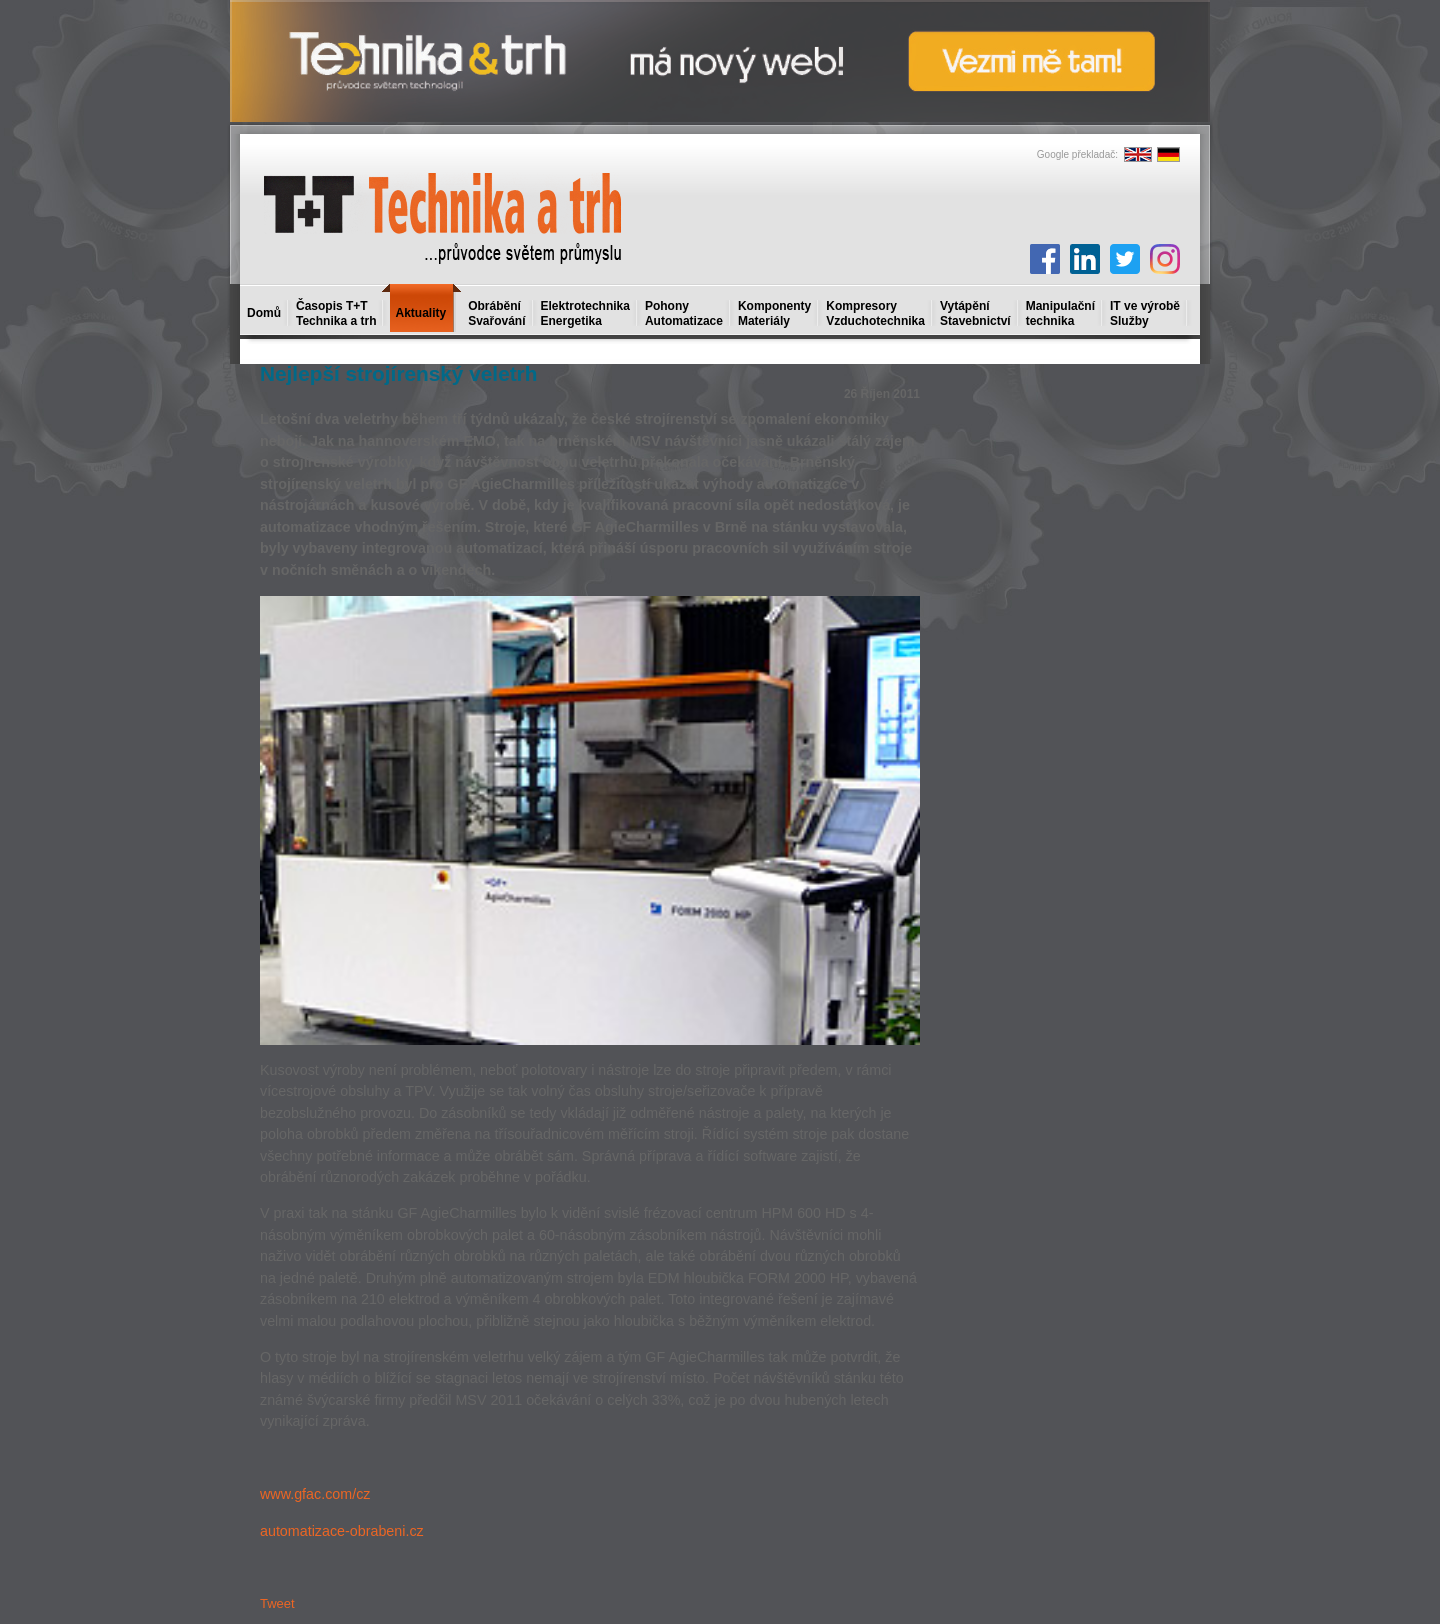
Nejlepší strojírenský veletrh (398, 373)
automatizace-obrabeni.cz (342, 1531)
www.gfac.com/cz (315, 1494)
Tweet (277, 1603)
